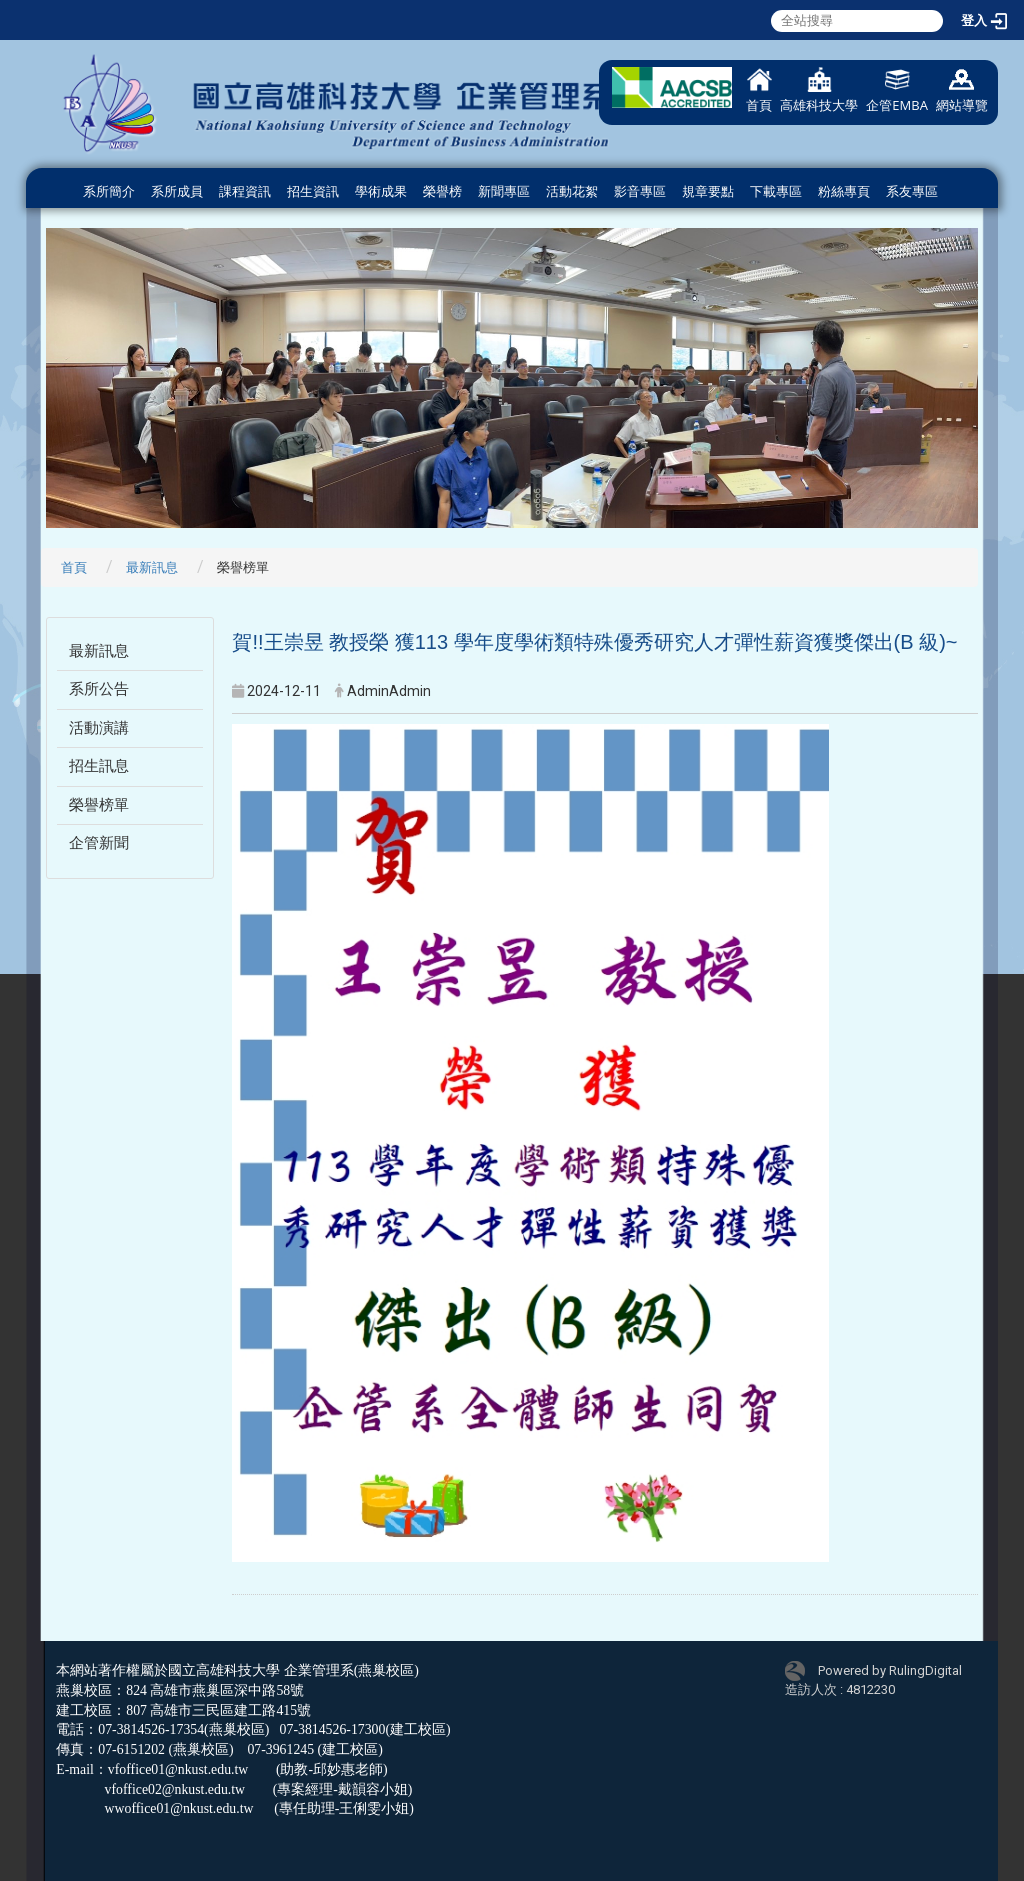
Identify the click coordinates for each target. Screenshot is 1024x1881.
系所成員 (177, 191)
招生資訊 (313, 191)
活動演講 (99, 728)
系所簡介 (109, 191)
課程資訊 (245, 191)
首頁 (759, 90)
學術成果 (381, 191)
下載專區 (776, 191)
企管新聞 (99, 843)
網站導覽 (962, 90)
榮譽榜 (442, 191)
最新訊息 (152, 567)
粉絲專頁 (844, 191)
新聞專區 (504, 191)
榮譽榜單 (99, 805)
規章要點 (708, 191)
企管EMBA (897, 90)
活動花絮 (572, 191)
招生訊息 (99, 766)
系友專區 (912, 191)
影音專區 (640, 191)
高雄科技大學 (819, 90)
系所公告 (99, 689)
